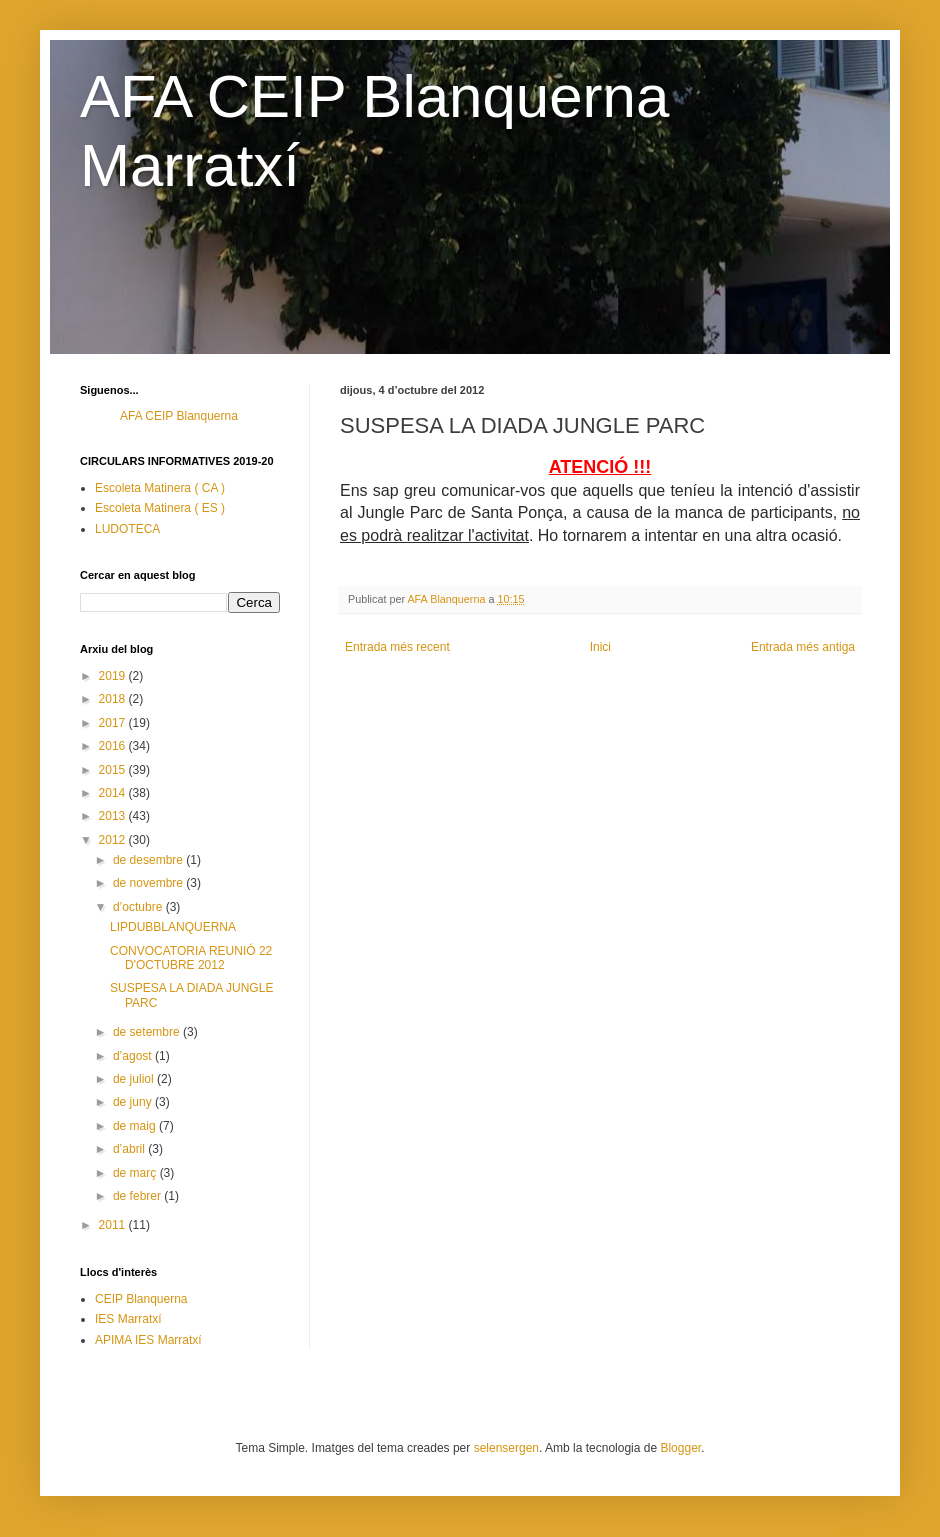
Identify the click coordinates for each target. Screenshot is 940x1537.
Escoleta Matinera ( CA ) (160, 488)
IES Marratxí (128, 1319)
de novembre (149, 883)
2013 (114, 816)
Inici (600, 647)
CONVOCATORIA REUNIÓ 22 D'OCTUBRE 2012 (191, 958)
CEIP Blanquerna (141, 1299)
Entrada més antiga (803, 647)
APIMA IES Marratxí (148, 1340)
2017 (114, 723)
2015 (114, 770)
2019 (114, 676)
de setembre (148, 1032)
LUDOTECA (127, 529)
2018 (114, 699)
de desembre (149, 860)
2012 (114, 840)
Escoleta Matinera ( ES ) (160, 508)
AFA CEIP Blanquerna (179, 416)
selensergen (506, 1448)
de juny (134, 1102)
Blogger (680, 1448)
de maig (136, 1126)
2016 (114, 746)
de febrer (138, 1196)
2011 (114, 1225)
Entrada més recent (397, 647)
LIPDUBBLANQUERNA (173, 927)
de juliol (135, 1079)
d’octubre (139, 907)
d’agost (134, 1056)
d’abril (130, 1149)
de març (136, 1173)
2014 (114, 793)
